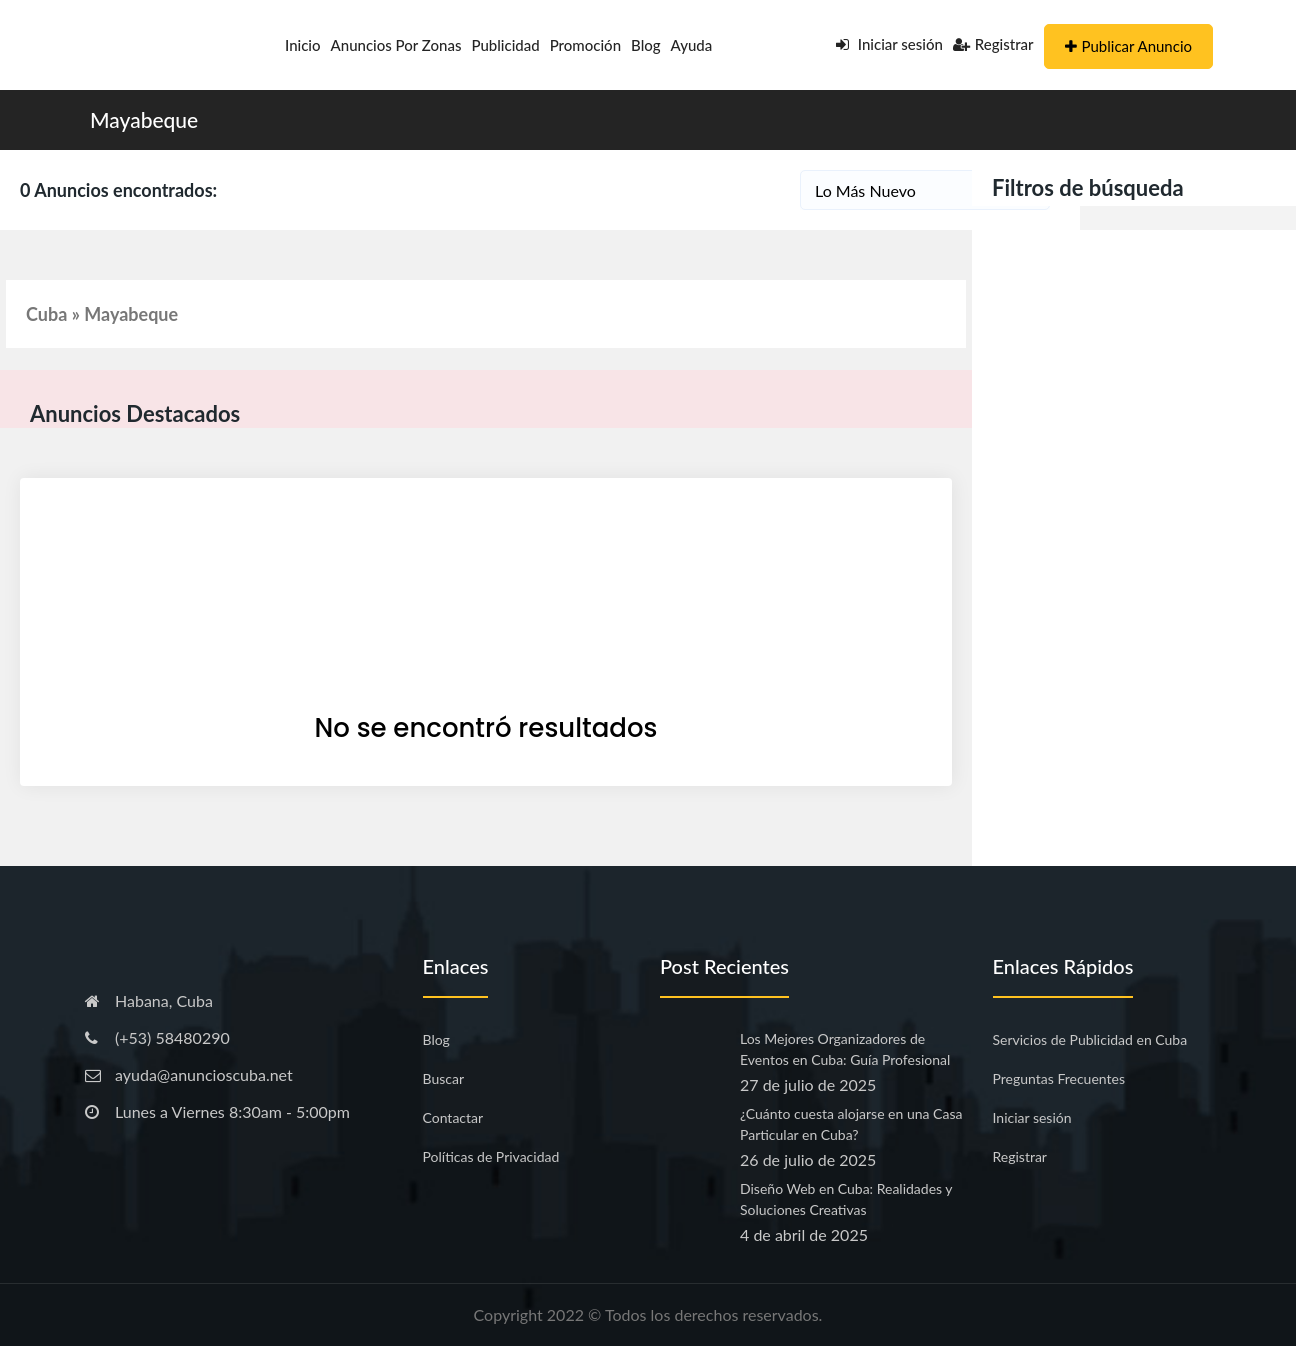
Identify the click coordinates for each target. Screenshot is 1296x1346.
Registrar (993, 44)
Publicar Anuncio (1128, 46)
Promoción (585, 45)
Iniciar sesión (889, 44)
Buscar (444, 1078)
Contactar (453, 1117)
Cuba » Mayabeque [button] (102, 314)
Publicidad (505, 45)
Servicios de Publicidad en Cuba (1090, 1039)
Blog (646, 45)
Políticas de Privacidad (491, 1156)
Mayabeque (144, 119)
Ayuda (692, 45)
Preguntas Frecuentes (1059, 1078)
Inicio (303, 45)
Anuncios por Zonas (396, 45)
